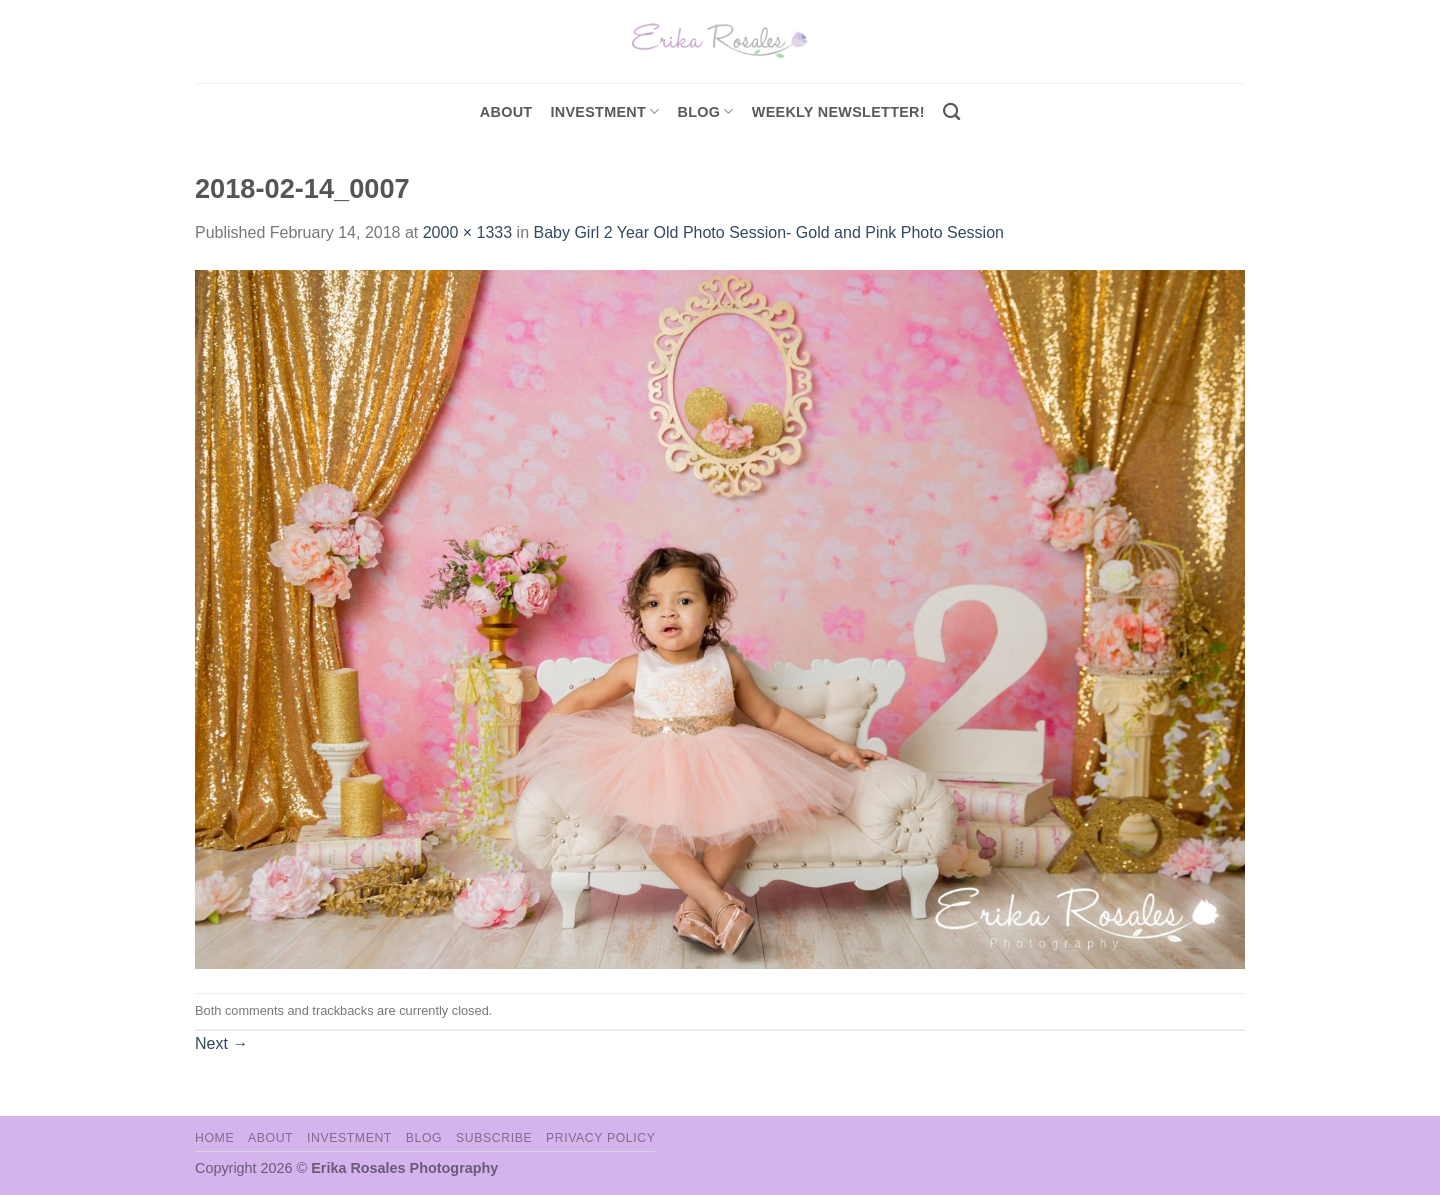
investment (604, 111)
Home (214, 1138)
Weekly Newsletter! (838, 112)
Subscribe (494, 1138)
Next (221, 1043)
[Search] (951, 112)
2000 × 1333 (467, 232)
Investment (349, 1138)
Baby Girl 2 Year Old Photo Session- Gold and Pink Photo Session (768, 232)
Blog (706, 111)
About (506, 112)
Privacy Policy (600, 1138)
